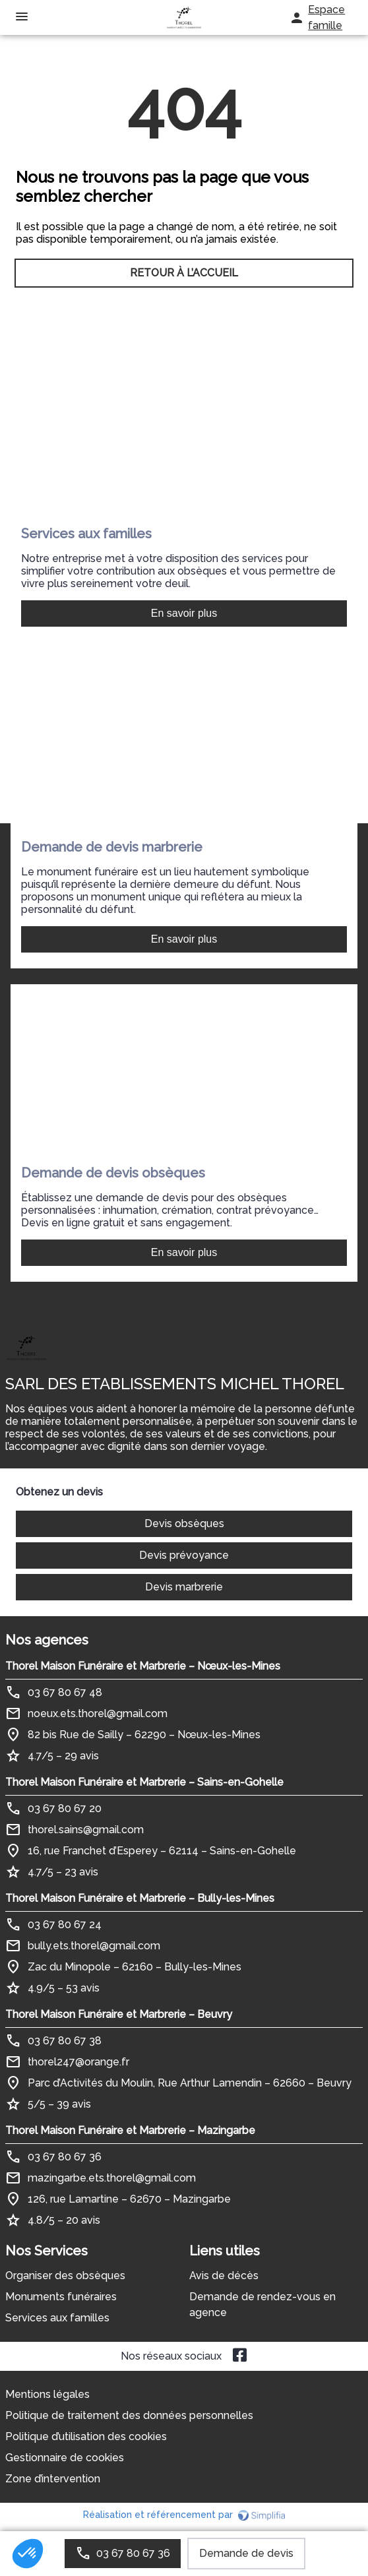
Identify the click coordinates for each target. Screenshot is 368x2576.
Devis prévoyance (184, 1555)
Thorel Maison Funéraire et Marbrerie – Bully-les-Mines (139, 1898)
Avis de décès (224, 2275)
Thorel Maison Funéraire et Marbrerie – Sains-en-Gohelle (144, 1782)
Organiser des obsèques (65, 2275)
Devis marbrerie (184, 1587)
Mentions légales (47, 2394)
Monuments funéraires (61, 2296)
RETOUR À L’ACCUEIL (184, 273)
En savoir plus (184, 613)
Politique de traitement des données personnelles (129, 2415)
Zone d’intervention (52, 2478)
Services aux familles (57, 2317)
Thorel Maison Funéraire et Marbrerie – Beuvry (118, 2014)
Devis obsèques (184, 1523)
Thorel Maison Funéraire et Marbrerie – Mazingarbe (130, 2130)
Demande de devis (246, 2553)
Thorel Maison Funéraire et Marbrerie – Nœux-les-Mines (142, 1666)
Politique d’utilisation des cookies (86, 2436)
